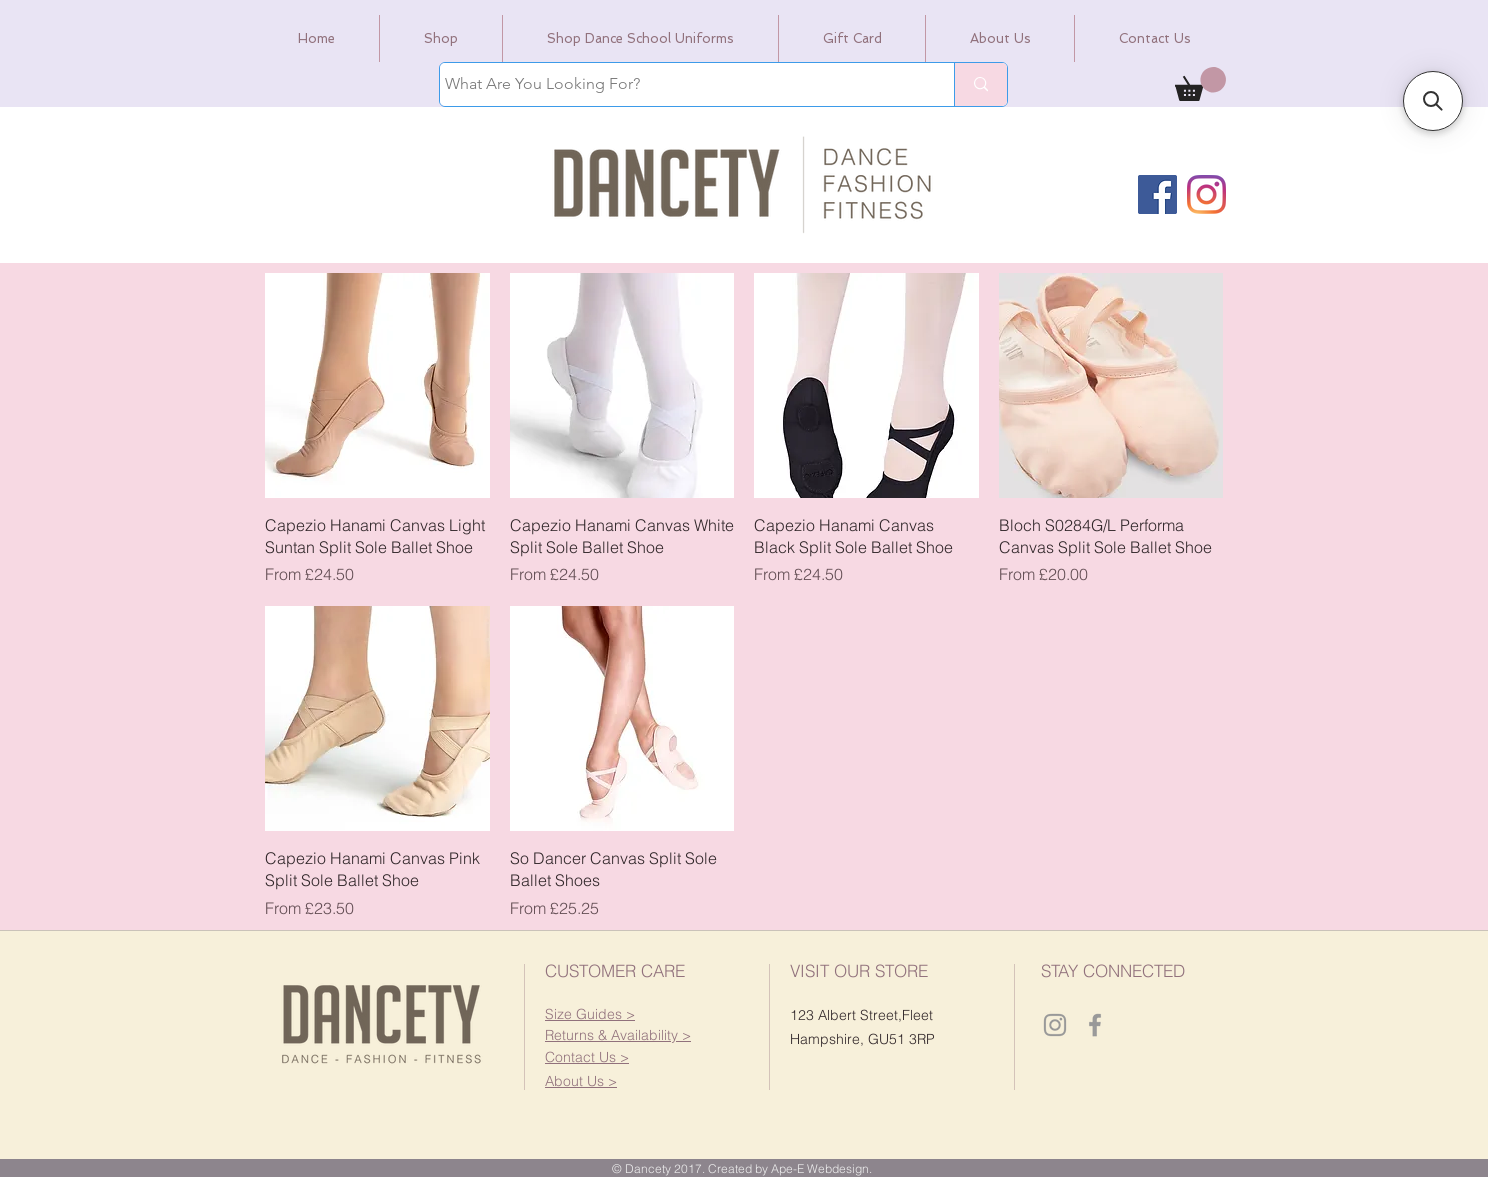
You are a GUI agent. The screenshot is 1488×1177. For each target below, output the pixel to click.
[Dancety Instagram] (1055, 1025)
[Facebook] (1157, 194)
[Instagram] (1206, 194)
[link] (1200, 84)
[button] (618, 1035)
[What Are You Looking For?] (678, 84)
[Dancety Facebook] (1095, 1025)
